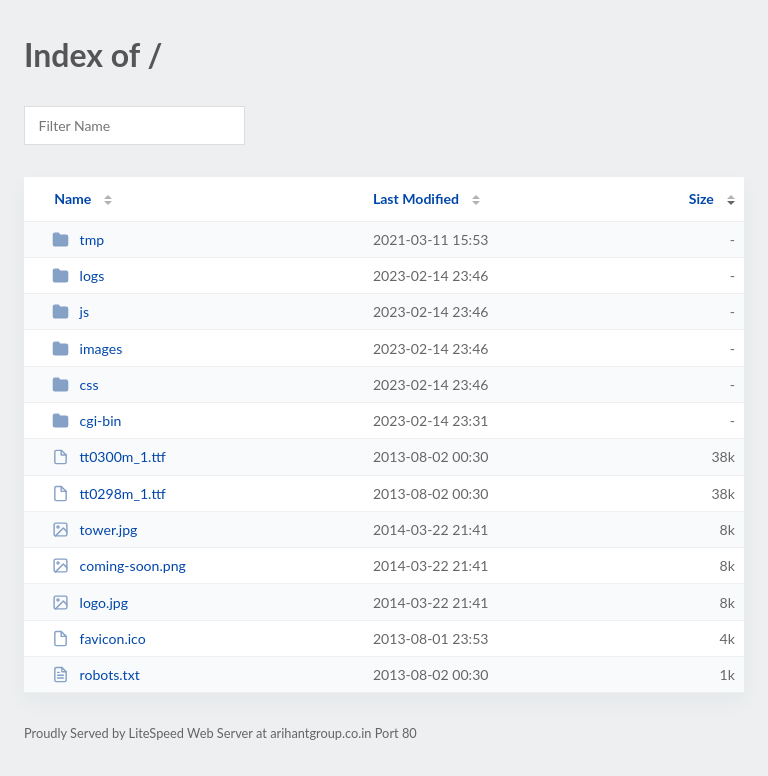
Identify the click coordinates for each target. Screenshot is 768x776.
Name (72, 198)
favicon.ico (99, 638)
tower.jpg (94, 529)
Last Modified (416, 198)
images (87, 348)
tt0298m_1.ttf (109, 493)
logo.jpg (90, 602)
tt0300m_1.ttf (109, 456)
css (75, 384)
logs (78, 275)
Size (701, 198)
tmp (78, 239)
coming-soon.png (119, 565)
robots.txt (96, 674)
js (70, 311)
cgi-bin (86, 420)
